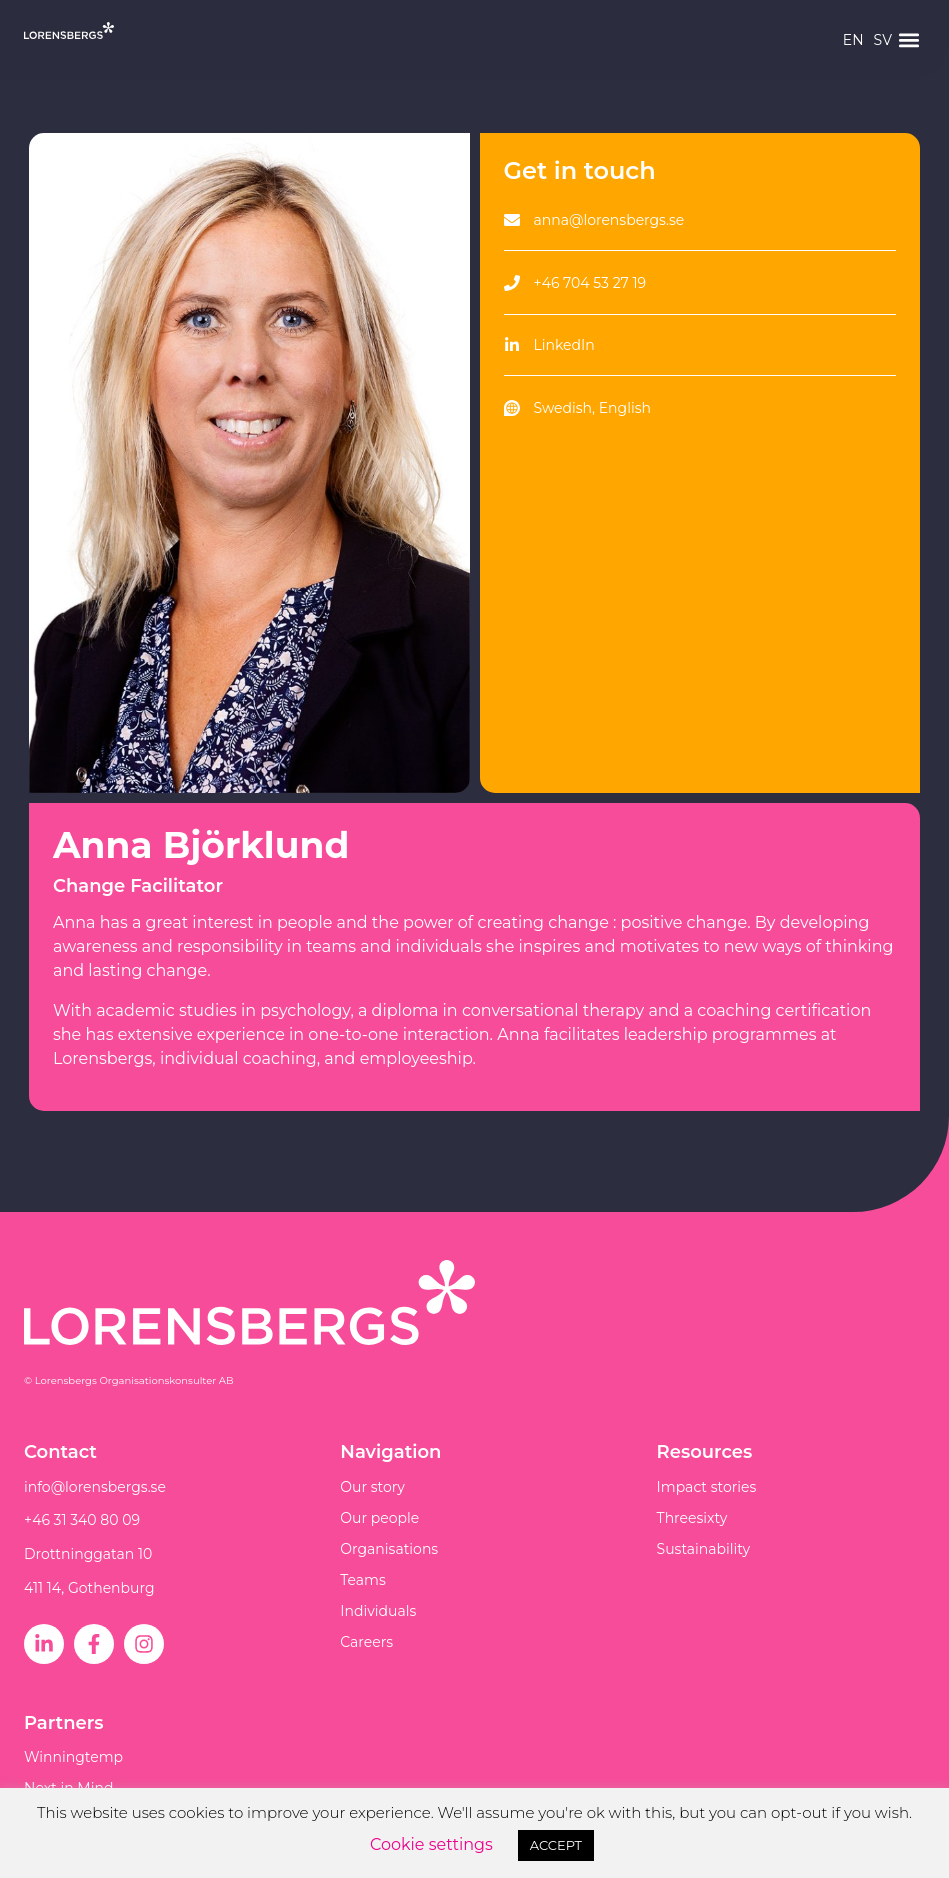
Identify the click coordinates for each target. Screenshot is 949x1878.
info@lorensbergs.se (95, 1487)
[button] (908, 40)
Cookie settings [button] (431, 1844)
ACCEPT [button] (556, 1845)
